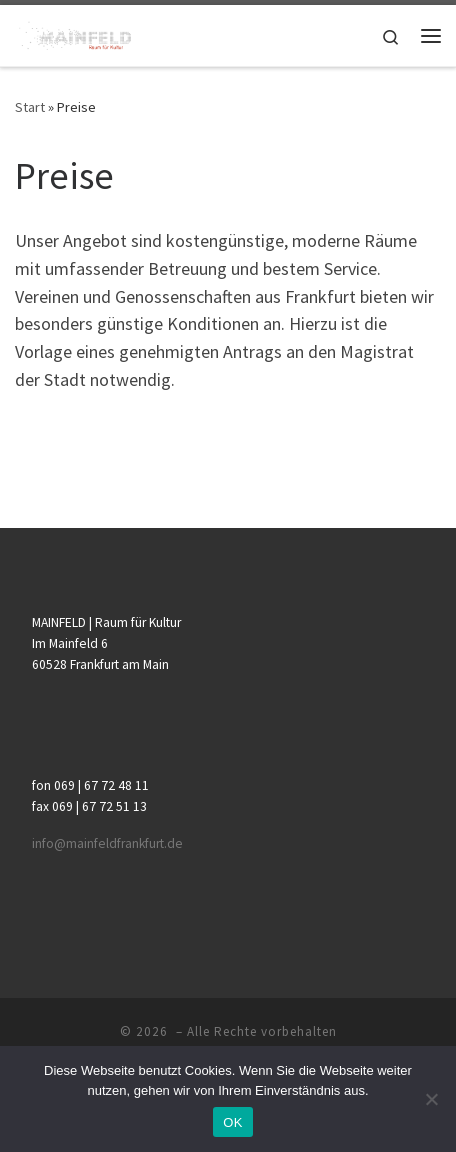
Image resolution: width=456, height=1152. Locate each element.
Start (30, 107)
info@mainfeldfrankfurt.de (107, 843)
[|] (73, 33)
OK (232, 1122)
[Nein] (431, 1099)
